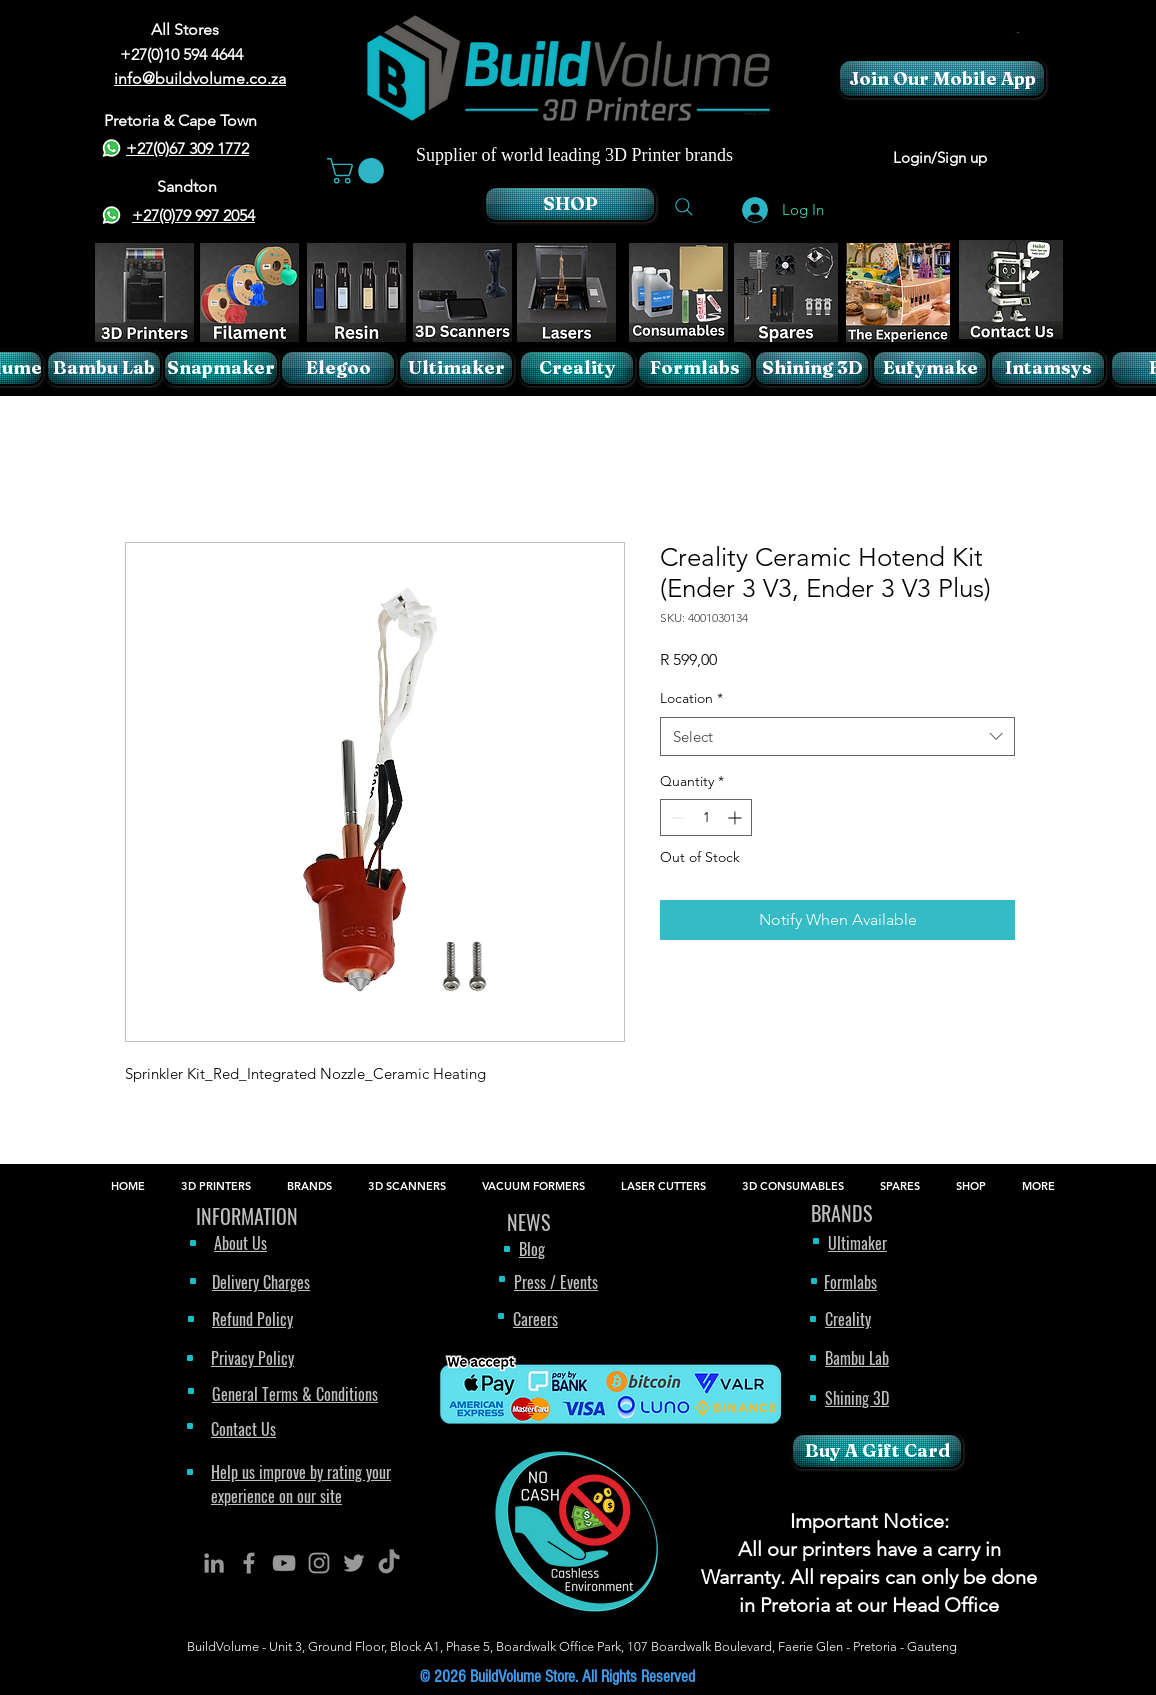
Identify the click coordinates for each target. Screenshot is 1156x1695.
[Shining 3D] (812, 368)
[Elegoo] (338, 368)
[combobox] (837, 736)
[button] (1017, 32)
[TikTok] (389, 1563)
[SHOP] (570, 204)
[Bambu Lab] (104, 368)
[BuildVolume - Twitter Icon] (354, 1563)
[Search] (684, 207)
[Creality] (577, 368)
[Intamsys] (1048, 368)
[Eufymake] (930, 368)
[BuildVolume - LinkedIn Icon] (214, 1563)
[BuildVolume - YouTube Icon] (284, 1563)
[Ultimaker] (456, 368)
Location (691, 698)
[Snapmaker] (221, 368)
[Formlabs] (695, 368)
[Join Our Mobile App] (942, 78)
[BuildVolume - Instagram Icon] (319, 1563)
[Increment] (736, 817)
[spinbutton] (706, 817)
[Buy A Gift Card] (877, 1451)
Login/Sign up (940, 157)
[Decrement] (675, 817)
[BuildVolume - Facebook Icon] (249, 1563)
